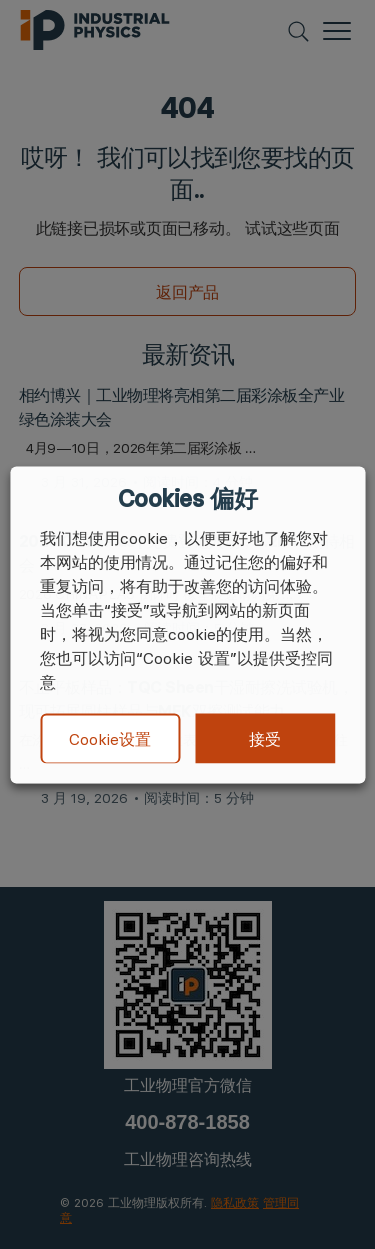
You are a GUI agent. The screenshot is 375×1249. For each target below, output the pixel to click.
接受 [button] (265, 738)
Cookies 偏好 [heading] (187, 498)
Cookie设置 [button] (110, 739)
